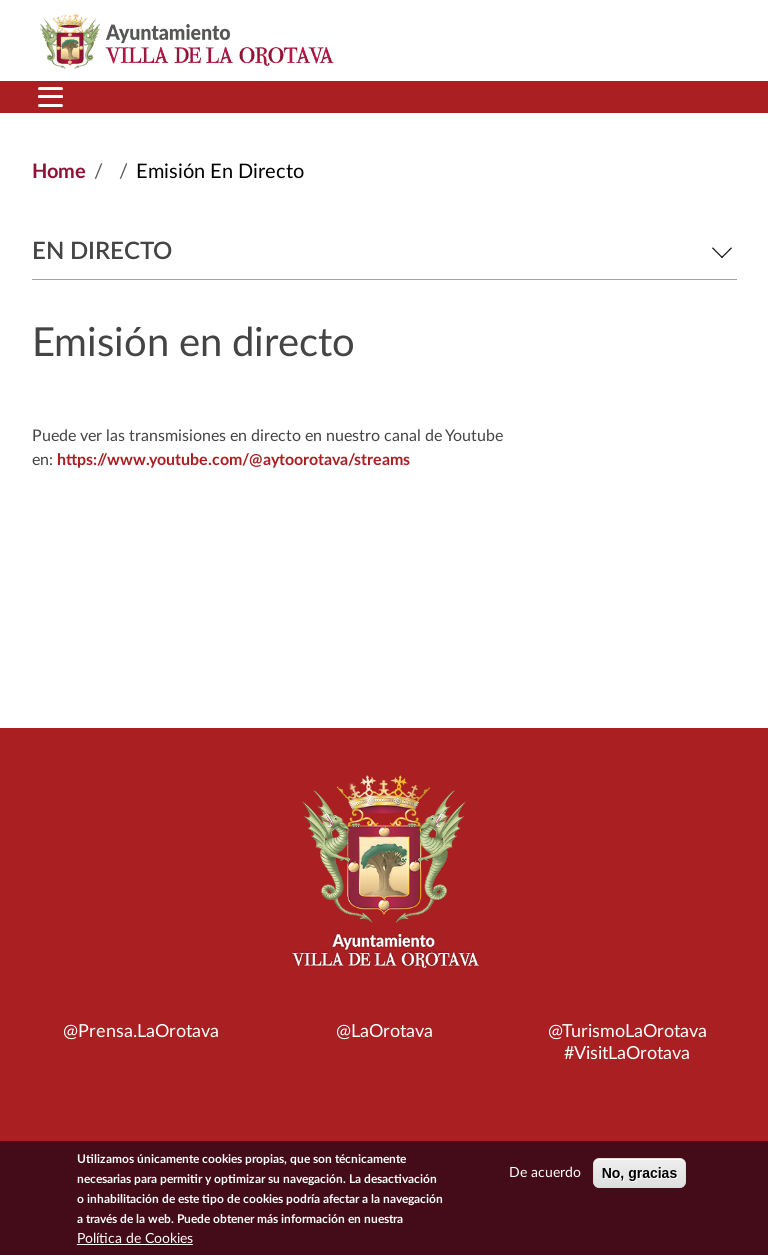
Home (59, 172)
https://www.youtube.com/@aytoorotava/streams (233, 460)
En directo (384, 252)
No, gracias (639, 1174)
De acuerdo (545, 1174)
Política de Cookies (135, 1240)
